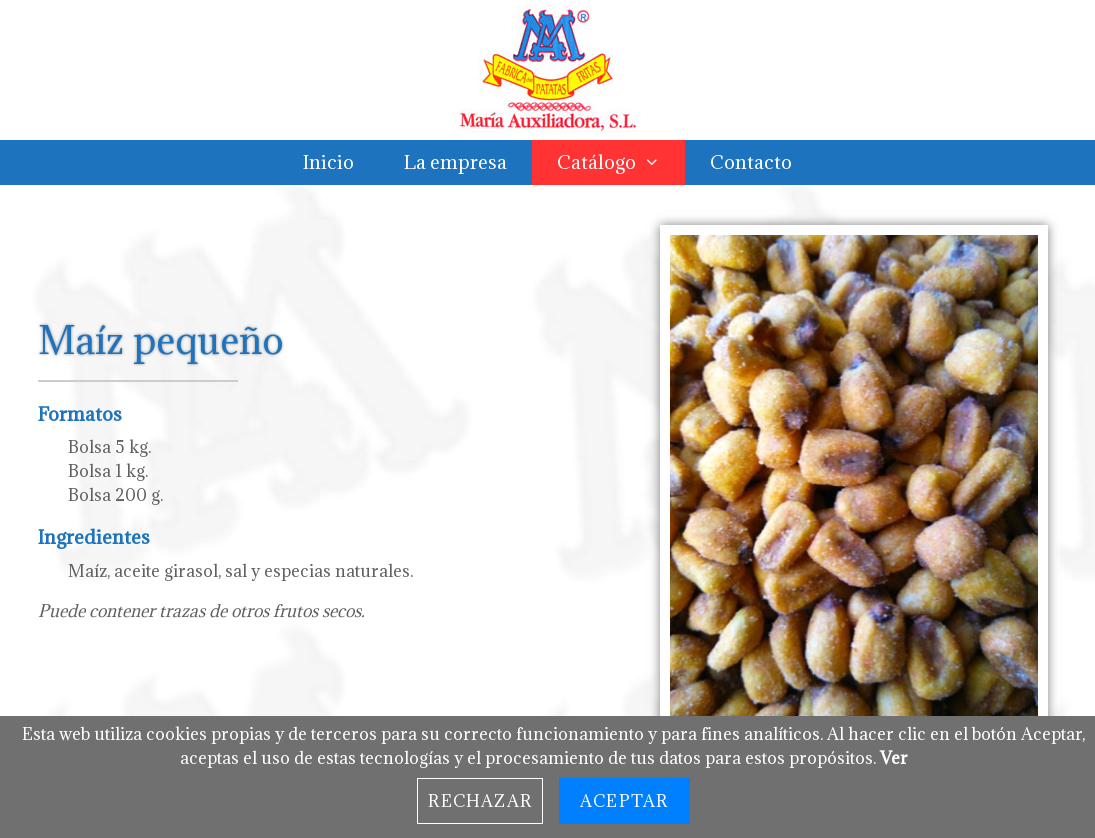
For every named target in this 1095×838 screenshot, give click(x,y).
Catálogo (621, 162)
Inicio (328, 162)
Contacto (751, 162)
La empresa (455, 162)
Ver (894, 758)
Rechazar (480, 801)
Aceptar (624, 801)
